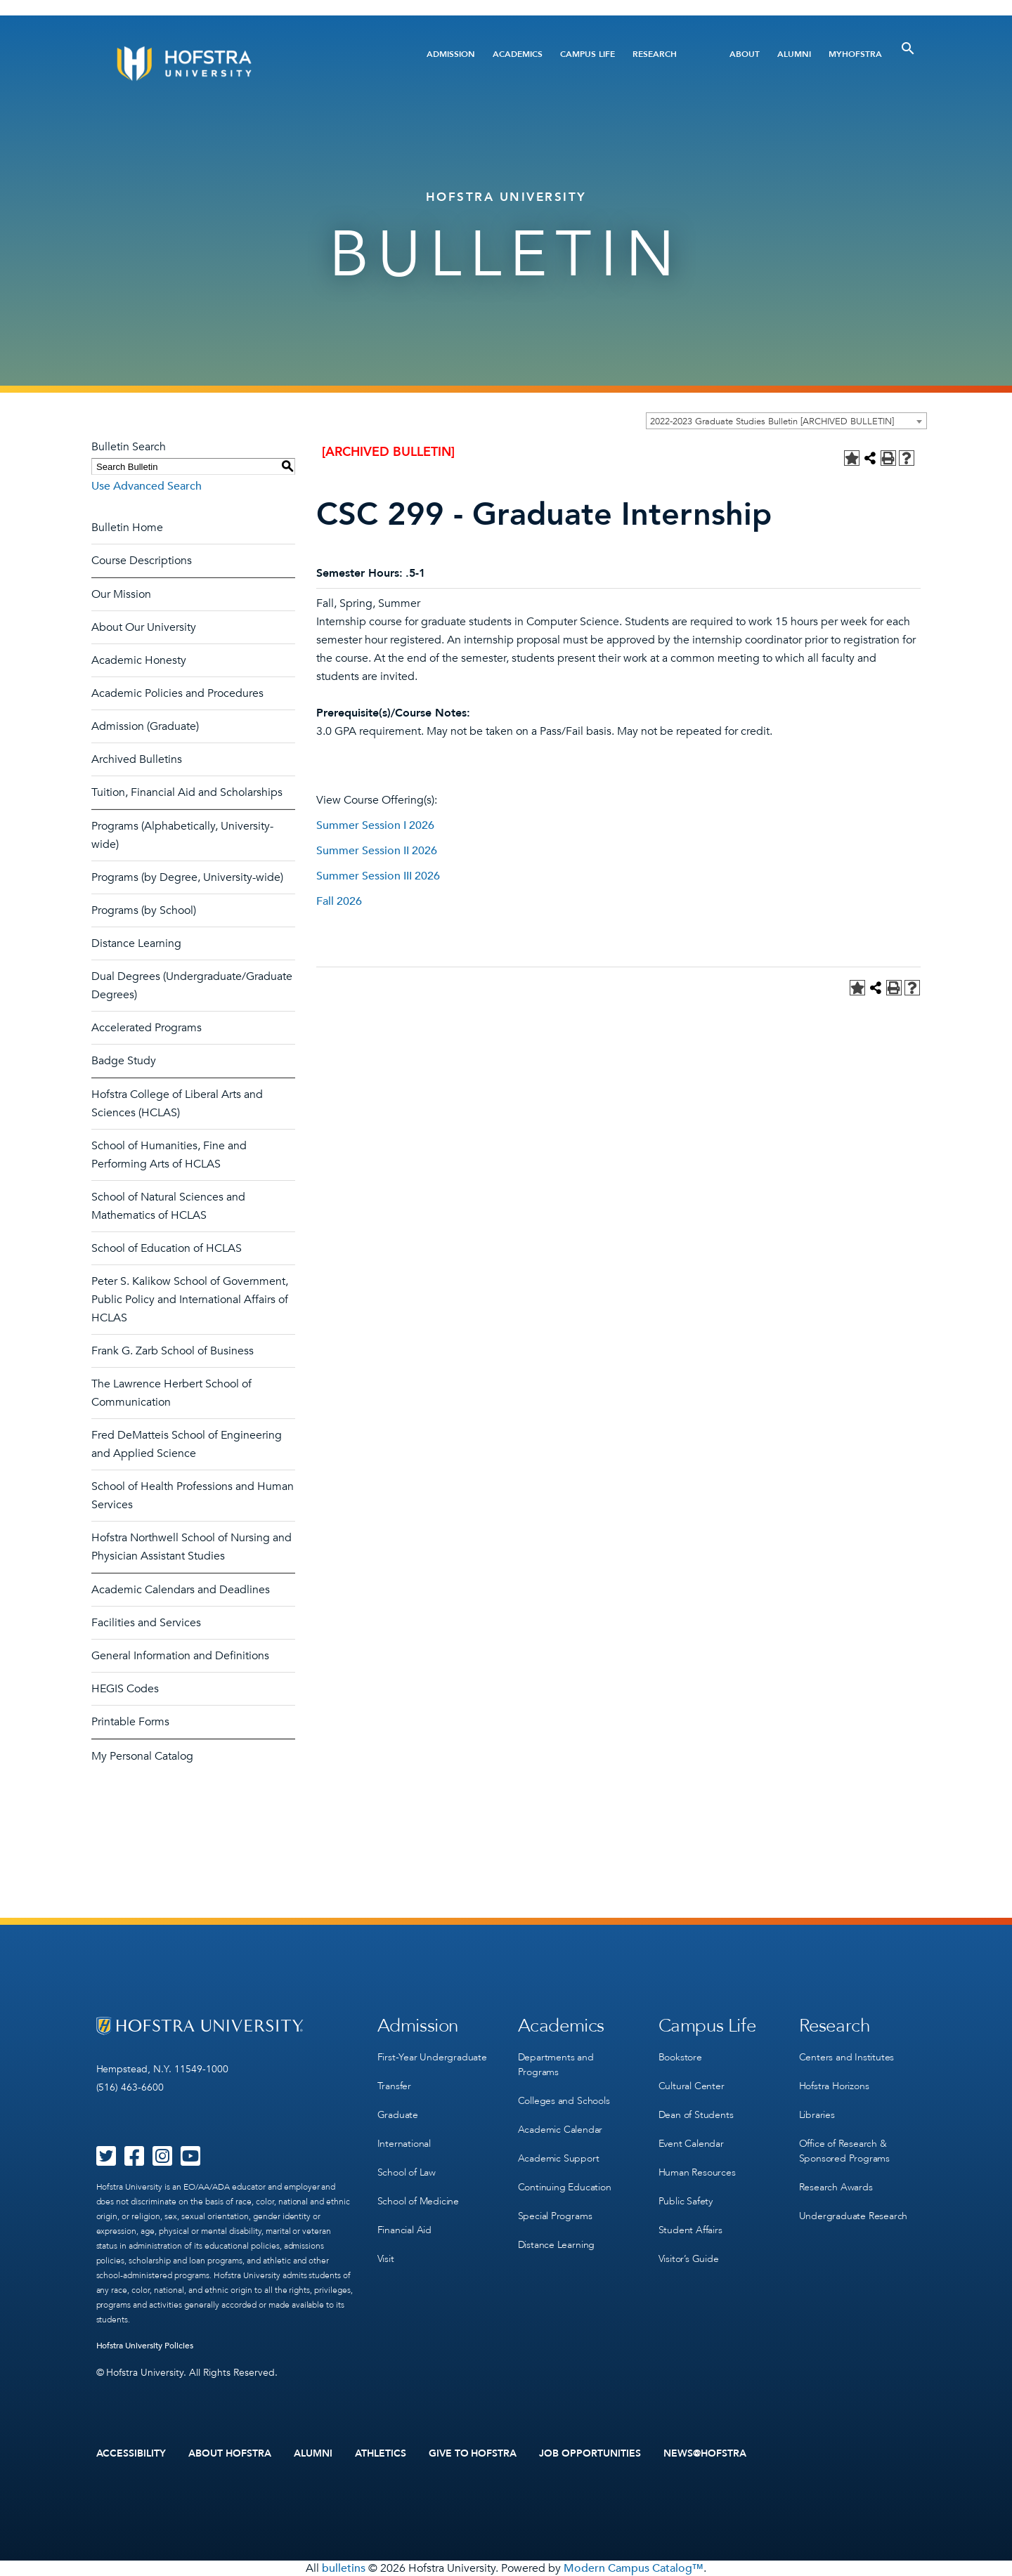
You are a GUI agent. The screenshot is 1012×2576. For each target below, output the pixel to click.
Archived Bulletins (136, 759)
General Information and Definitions (180, 1655)
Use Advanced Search (146, 486)
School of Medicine (418, 2201)
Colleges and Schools (564, 2100)
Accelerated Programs (146, 1027)
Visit (385, 2259)
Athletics (380, 2454)
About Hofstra (229, 2454)
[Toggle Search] (908, 48)
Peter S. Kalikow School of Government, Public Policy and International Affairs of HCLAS (189, 1300)
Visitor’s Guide (689, 2259)
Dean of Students (696, 2114)
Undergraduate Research (853, 2216)
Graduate (397, 2114)
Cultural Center (692, 2086)
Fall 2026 (339, 901)
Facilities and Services (146, 1622)
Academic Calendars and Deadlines (180, 1589)
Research (654, 54)
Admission (451, 54)
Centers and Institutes (847, 2057)
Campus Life (587, 54)
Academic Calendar (560, 2129)
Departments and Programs (556, 2065)
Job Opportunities (590, 2454)
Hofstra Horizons (834, 2086)
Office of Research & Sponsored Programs (844, 2151)
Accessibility (131, 2454)
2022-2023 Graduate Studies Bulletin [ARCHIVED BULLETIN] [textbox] (772, 421)
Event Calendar (691, 2143)
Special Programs (555, 2216)
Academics (518, 54)
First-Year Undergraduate (432, 2057)
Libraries (817, 2114)
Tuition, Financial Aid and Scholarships (187, 792)
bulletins (343, 2568)
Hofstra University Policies (145, 2345)
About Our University (143, 627)
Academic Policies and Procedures (177, 693)
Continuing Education (564, 2187)
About (744, 54)
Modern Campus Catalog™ (633, 2568)
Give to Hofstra (473, 2454)
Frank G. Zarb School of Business (172, 1351)
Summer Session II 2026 (376, 850)
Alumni (794, 54)
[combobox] (786, 420)
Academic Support (558, 2158)
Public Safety (686, 2201)
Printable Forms (130, 1722)
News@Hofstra (704, 2454)
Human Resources (697, 2172)
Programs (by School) (143, 910)
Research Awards (836, 2187)
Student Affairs (690, 2230)
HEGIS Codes (125, 1688)
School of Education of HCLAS (166, 1248)
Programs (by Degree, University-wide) (187, 877)
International (404, 2143)
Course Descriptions (141, 560)
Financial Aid (404, 2230)
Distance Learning (136, 943)
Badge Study (123, 1060)
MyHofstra (855, 54)
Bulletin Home (127, 527)
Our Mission (121, 594)
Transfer (394, 2086)
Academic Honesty (138, 660)
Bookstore (680, 2057)
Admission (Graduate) (145, 726)
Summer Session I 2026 (375, 825)
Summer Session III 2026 (378, 876)
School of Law (406, 2172)
